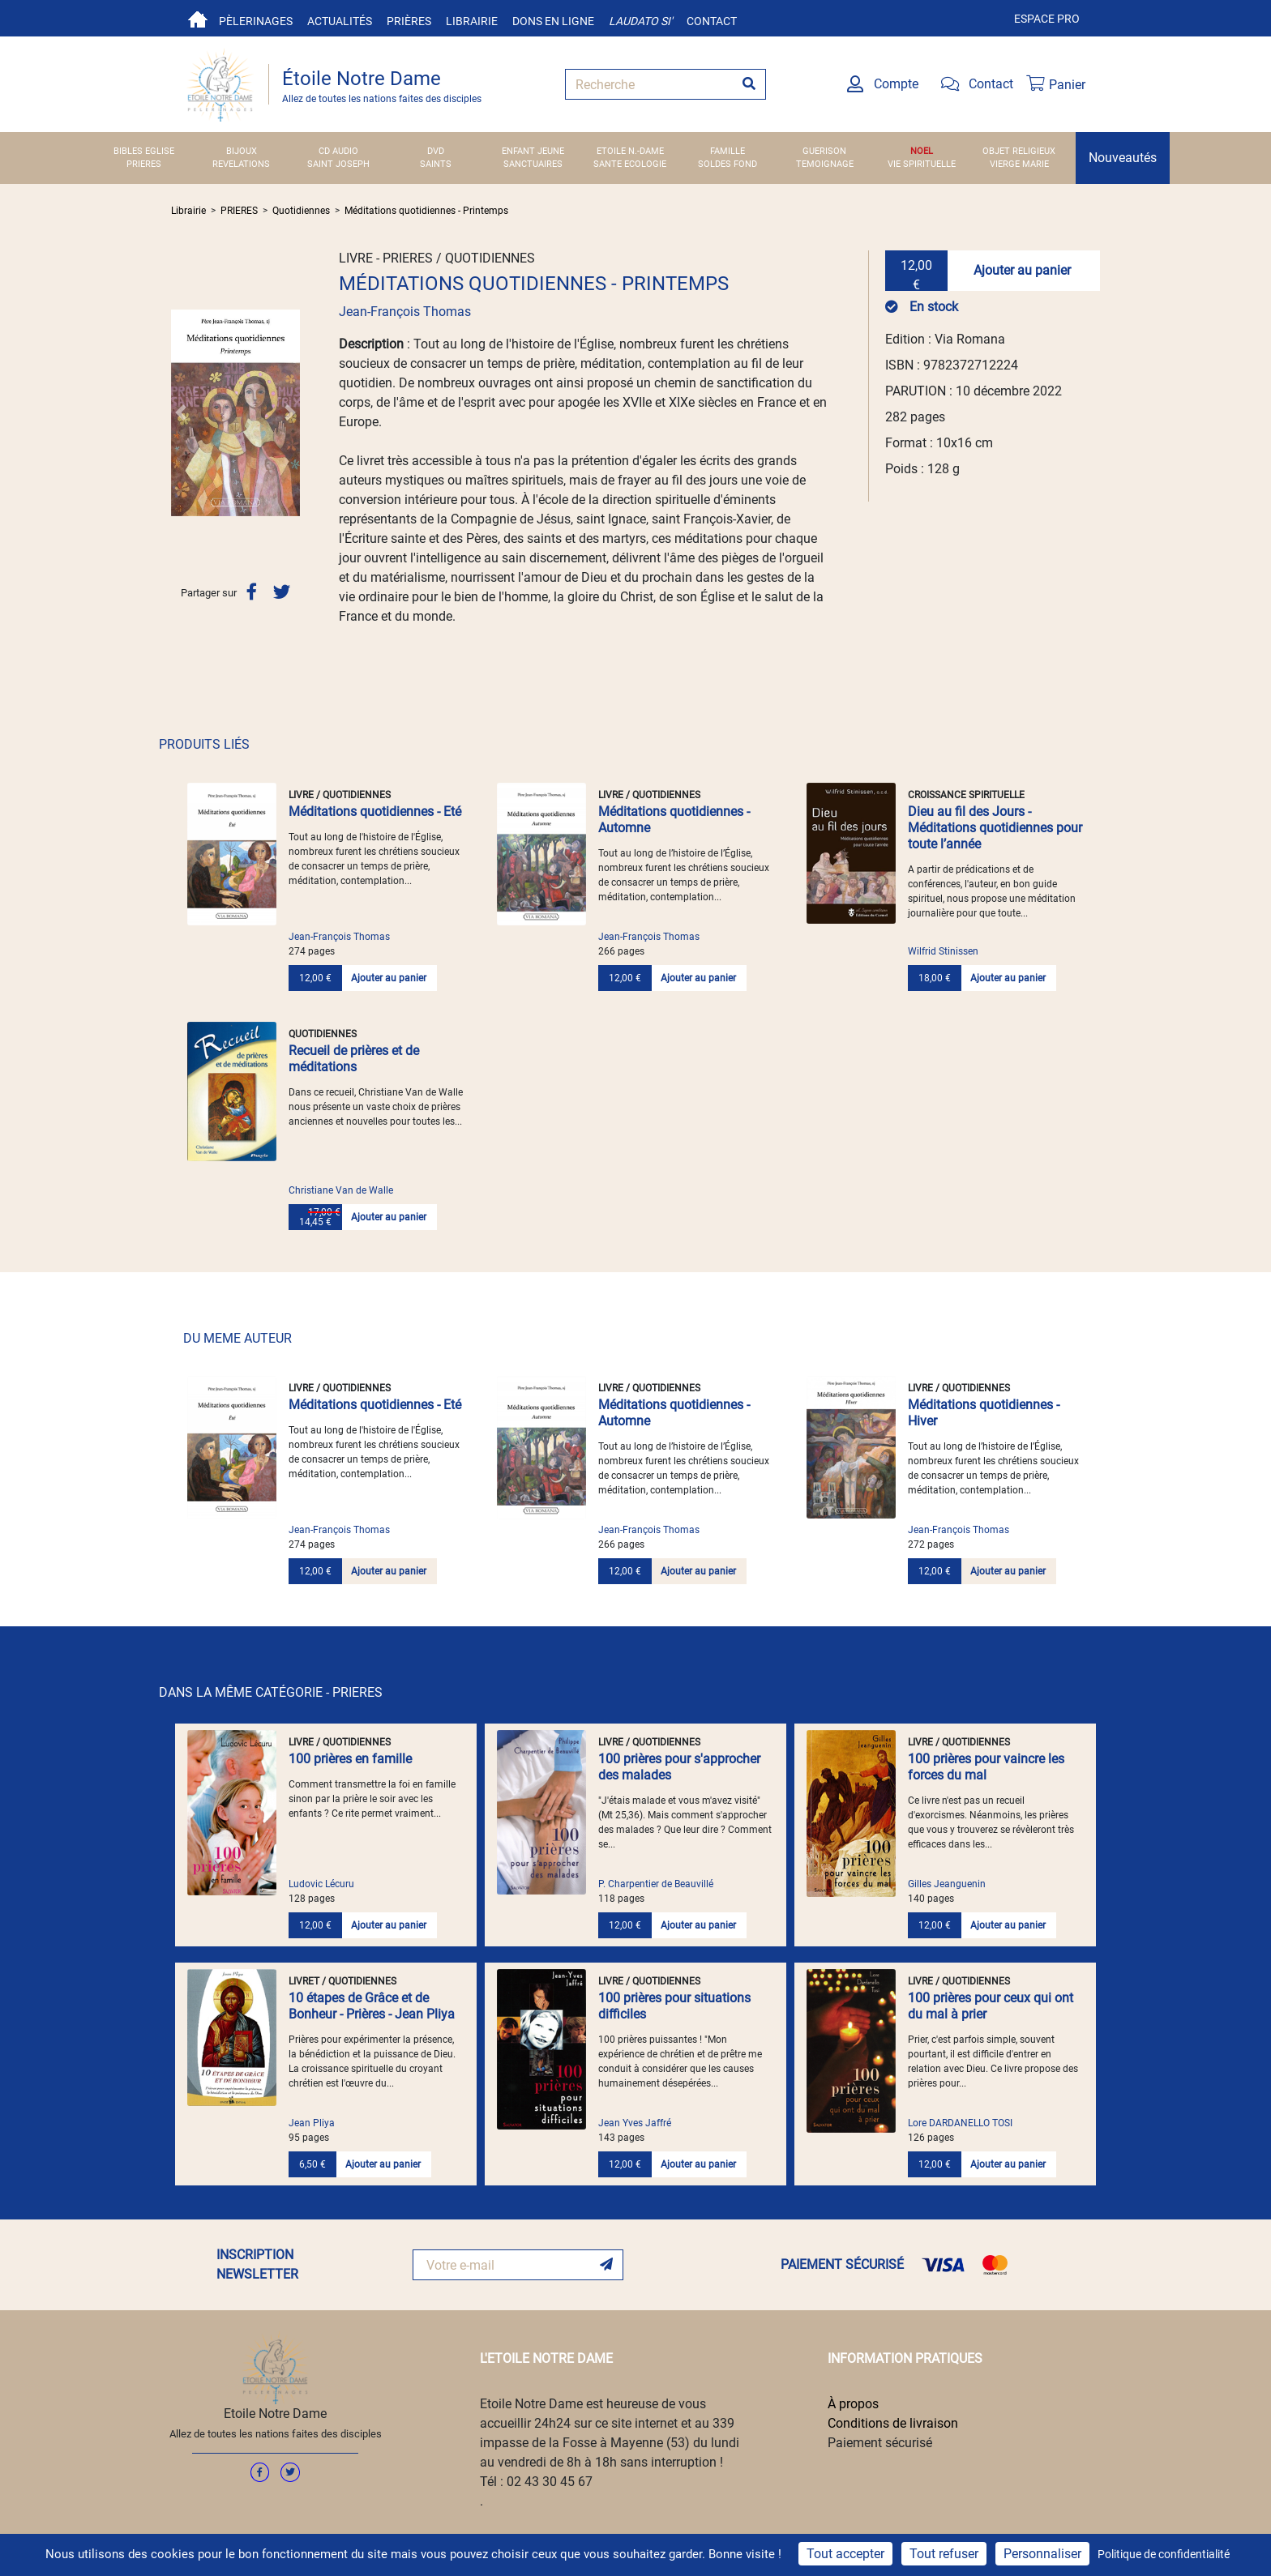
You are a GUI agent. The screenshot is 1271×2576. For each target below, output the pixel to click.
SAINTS (435, 164)
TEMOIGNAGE (825, 164)
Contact (712, 21)
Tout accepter (845, 2553)
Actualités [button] (339, 21)
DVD (435, 151)
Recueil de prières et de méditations (354, 1058)
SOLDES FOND (727, 164)
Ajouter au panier (1022, 270)
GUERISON (824, 151)
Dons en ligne (553, 21)
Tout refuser (943, 2553)
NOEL (921, 151)
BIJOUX (241, 151)
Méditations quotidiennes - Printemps (426, 210)
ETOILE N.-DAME (630, 151)
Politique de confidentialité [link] (1164, 2554)
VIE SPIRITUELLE (922, 164)
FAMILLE (727, 151)
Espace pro (1047, 18)
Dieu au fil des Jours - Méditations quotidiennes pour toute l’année (995, 828)
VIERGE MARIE (1019, 164)
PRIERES (143, 164)
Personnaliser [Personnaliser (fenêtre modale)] (1042, 2553)
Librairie (472, 21)
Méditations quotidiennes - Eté (375, 811)
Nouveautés (1123, 157)
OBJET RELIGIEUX (1018, 151)
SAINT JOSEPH (338, 164)
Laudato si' (640, 21)
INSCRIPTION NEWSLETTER (257, 2264)
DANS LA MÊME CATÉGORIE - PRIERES (271, 1692)
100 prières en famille (350, 1758)
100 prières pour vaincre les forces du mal (986, 1767)
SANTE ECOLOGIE (629, 164)
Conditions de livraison (893, 2423)
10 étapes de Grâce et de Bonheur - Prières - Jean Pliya (372, 2006)
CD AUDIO (338, 151)
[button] (180, 412)
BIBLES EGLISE (143, 151)
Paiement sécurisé (880, 2442)
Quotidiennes (301, 210)
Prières (409, 21)
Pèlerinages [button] (256, 21)
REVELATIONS (241, 164)
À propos (853, 2404)
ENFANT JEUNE (533, 151)
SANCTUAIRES (533, 164)
